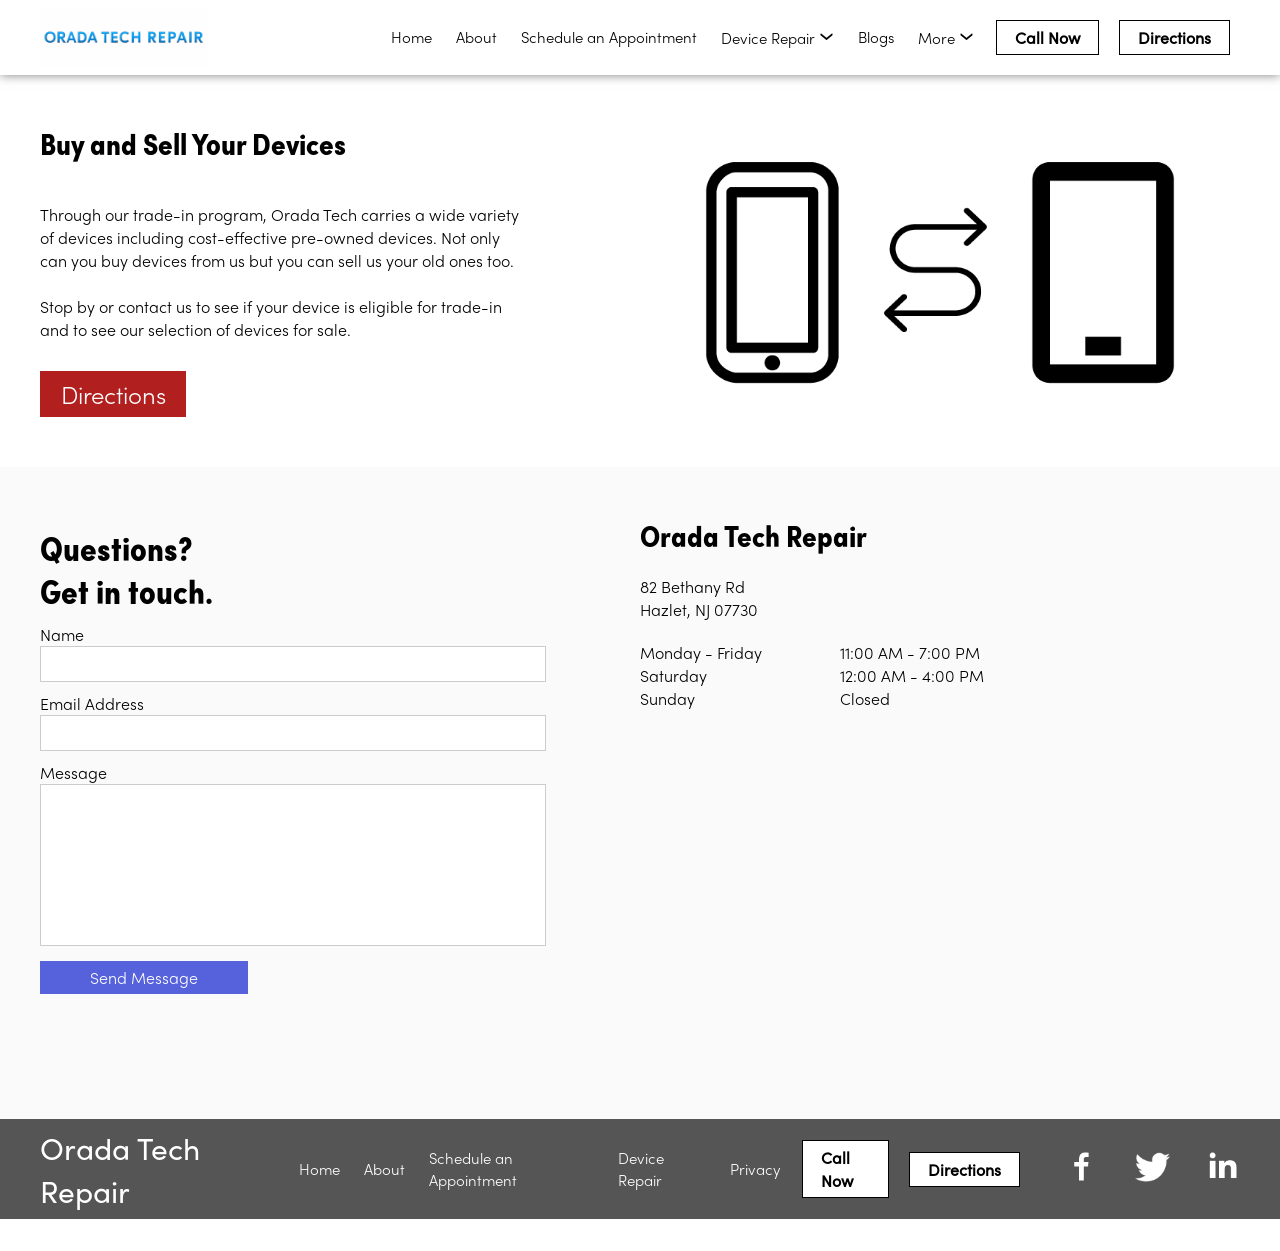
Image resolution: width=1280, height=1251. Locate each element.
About (476, 37)
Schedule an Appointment (609, 37)
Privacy (755, 1201)
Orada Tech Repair (120, 1201)
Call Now (1047, 37)
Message (73, 772)
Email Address (92, 703)
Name (62, 634)
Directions (1174, 37)
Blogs (876, 37)
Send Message (144, 1009)
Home (411, 37)
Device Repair (641, 1201)
